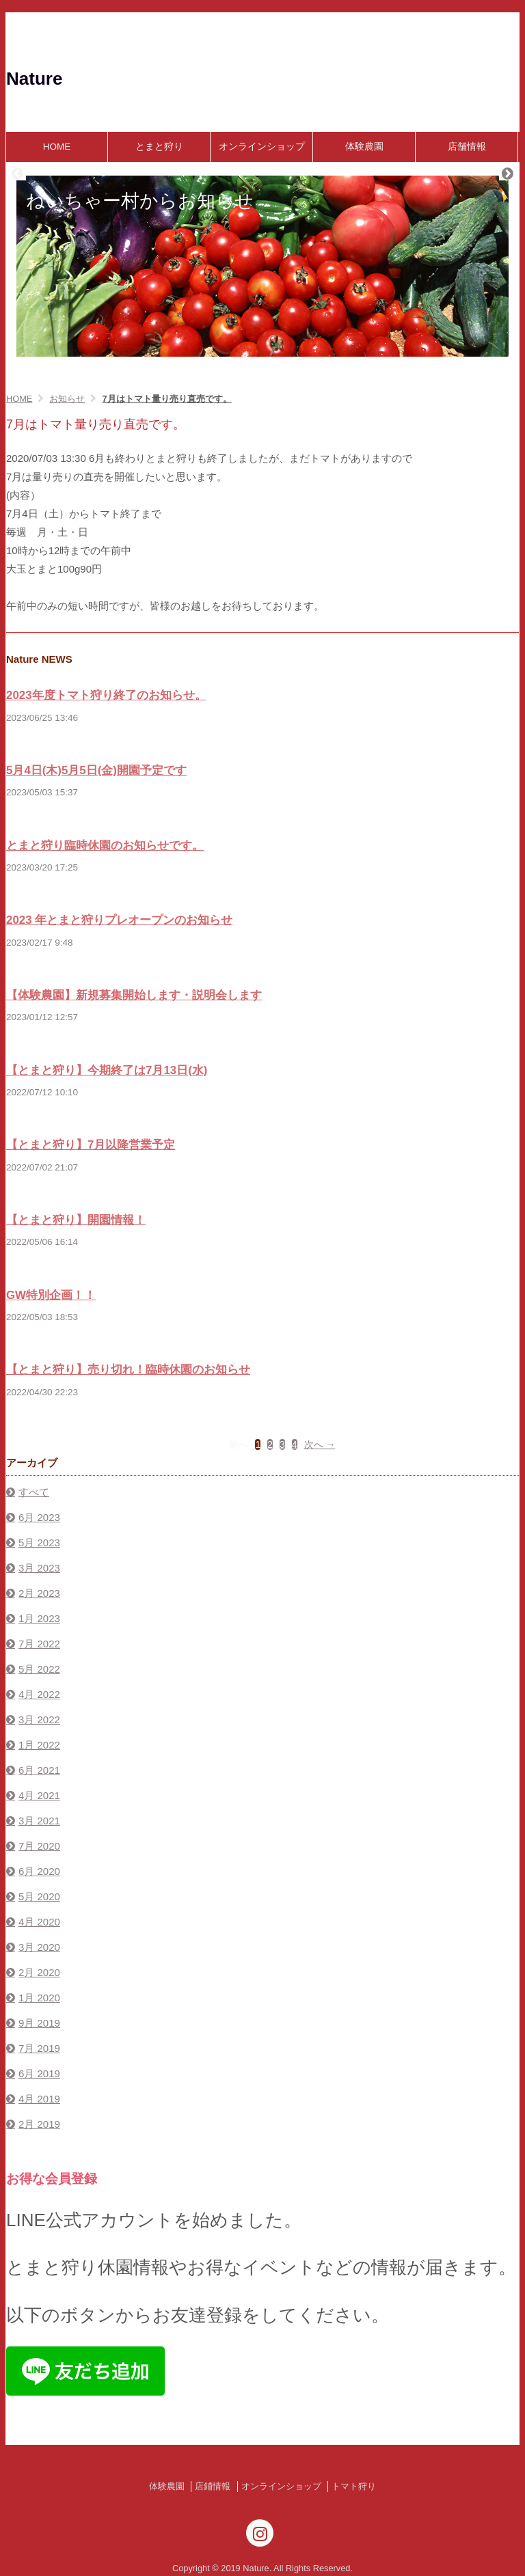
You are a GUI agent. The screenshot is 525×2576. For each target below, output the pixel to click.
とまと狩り (159, 146)
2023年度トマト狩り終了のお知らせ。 (106, 695)
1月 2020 (39, 1997)
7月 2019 (39, 2048)
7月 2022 (39, 1643)
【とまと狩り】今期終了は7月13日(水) (106, 1070)
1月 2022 (39, 1745)
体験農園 (364, 146)
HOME (57, 146)
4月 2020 (39, 1922)
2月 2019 (39, 2124)
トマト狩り (354, 2486)
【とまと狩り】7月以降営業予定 (90, 1144)
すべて (33, 1492)
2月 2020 (39, 1972)
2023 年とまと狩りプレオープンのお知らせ (119, 920)
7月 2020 (39, 1846)
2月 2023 (39, 1593)
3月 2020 (39, 1947)
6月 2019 (39, 2073)
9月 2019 (39, 2023)
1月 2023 (39, 1618)
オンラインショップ (262, 146)
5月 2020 (39, 1896)
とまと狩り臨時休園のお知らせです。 (105, 845)
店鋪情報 (212, 2486)
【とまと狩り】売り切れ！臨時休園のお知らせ (128, 1369)
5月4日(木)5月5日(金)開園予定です (96, 770)
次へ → (320, 1444)
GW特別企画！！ (51, 1295)
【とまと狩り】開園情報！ (76, 1220)
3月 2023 (39, 1568)
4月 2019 (39, 2099)
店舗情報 (467, 146)
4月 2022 (39, 1694)
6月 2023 (39, 1517)
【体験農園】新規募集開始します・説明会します (134, 995)
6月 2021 (39, 1770)
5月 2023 (39, 1542)
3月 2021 (39, 1820)
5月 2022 (39, 1669)
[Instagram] (260, 2533)
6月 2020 (39, 1871)
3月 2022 (39, 1719)
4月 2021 (39, 1795)
